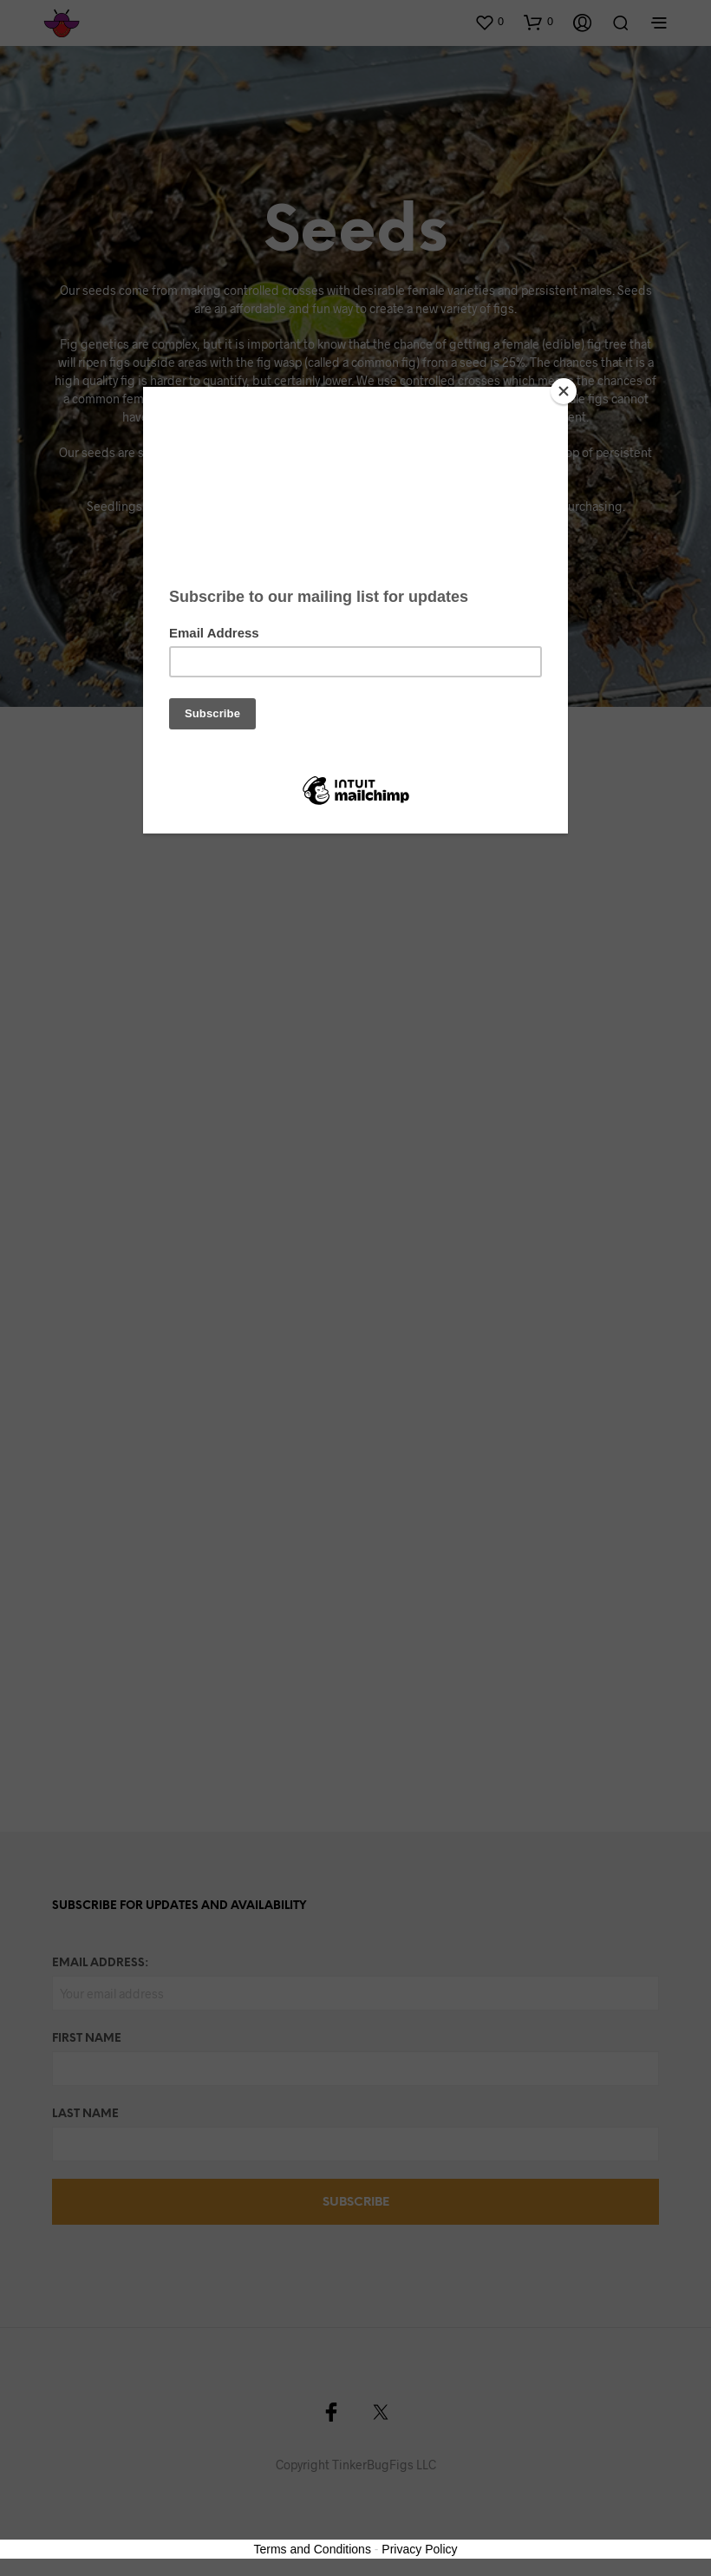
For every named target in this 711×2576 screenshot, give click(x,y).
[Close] (564, 391)
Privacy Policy (419, 2549)
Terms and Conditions (312, 2549)
